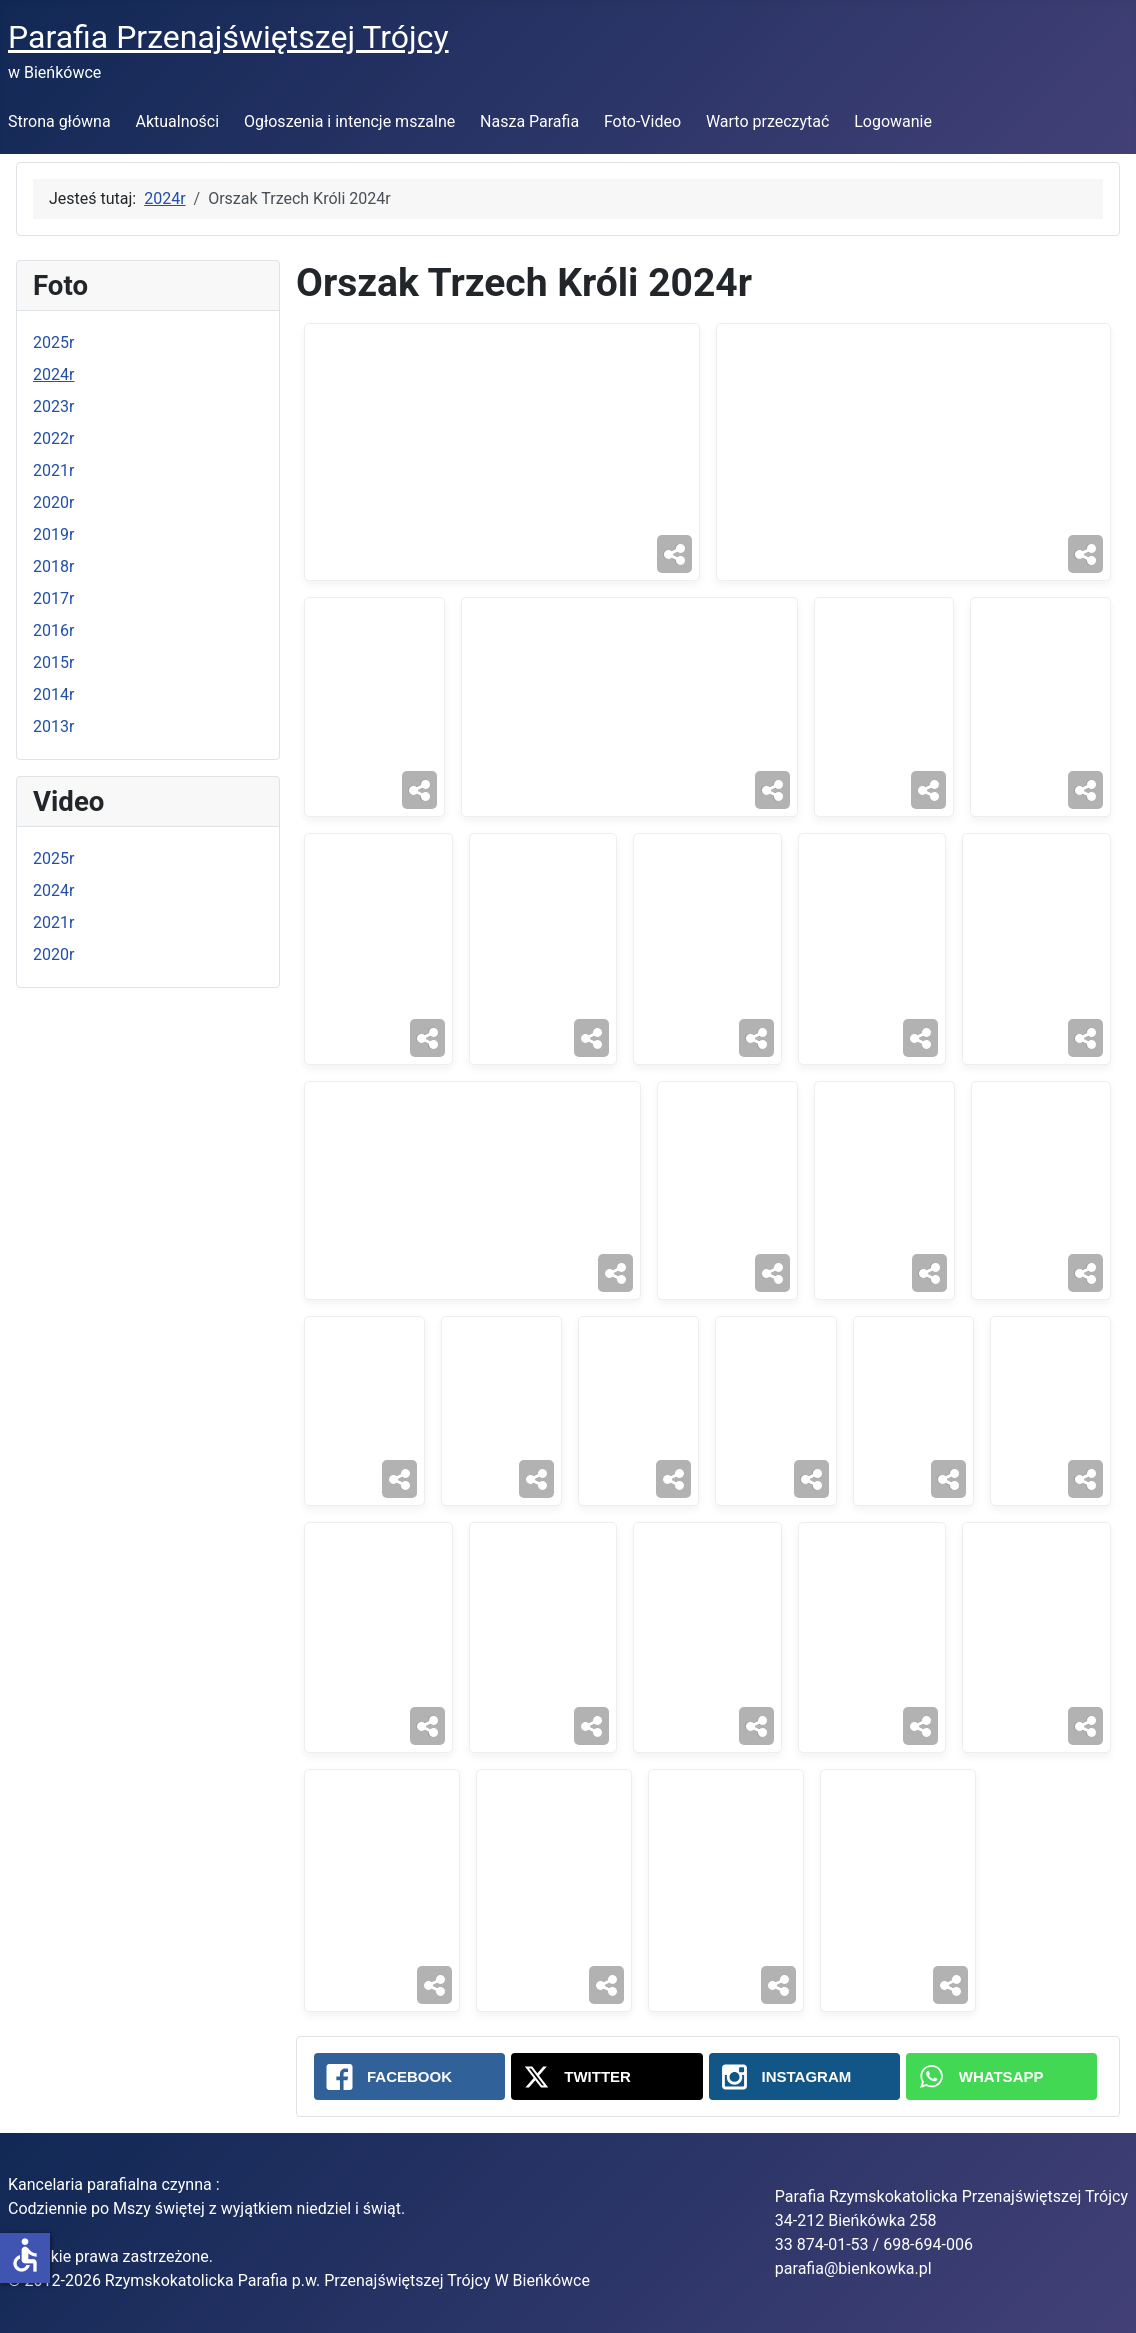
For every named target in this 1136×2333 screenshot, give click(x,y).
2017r (53, 598)
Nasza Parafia (529, 121)
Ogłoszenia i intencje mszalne (349, 121)
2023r (53, 406)
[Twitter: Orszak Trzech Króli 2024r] (606, 2076)
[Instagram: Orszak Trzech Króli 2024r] (804, 2076)
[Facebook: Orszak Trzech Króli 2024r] (409, 2076)
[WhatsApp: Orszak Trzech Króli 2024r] (1001, 2076)
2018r (53, 566)
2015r (53, 662)
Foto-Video (642, 121)
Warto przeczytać (768, 121)
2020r (53, 502)
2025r (53, 342)
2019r (53, 534)
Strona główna (59, 121)
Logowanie (893, 121)
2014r (53, 694)
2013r (53, 726)
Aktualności (177, 121)
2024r (53, 374)
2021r (53, 470)
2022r (53, 438)
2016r (53, 630)
